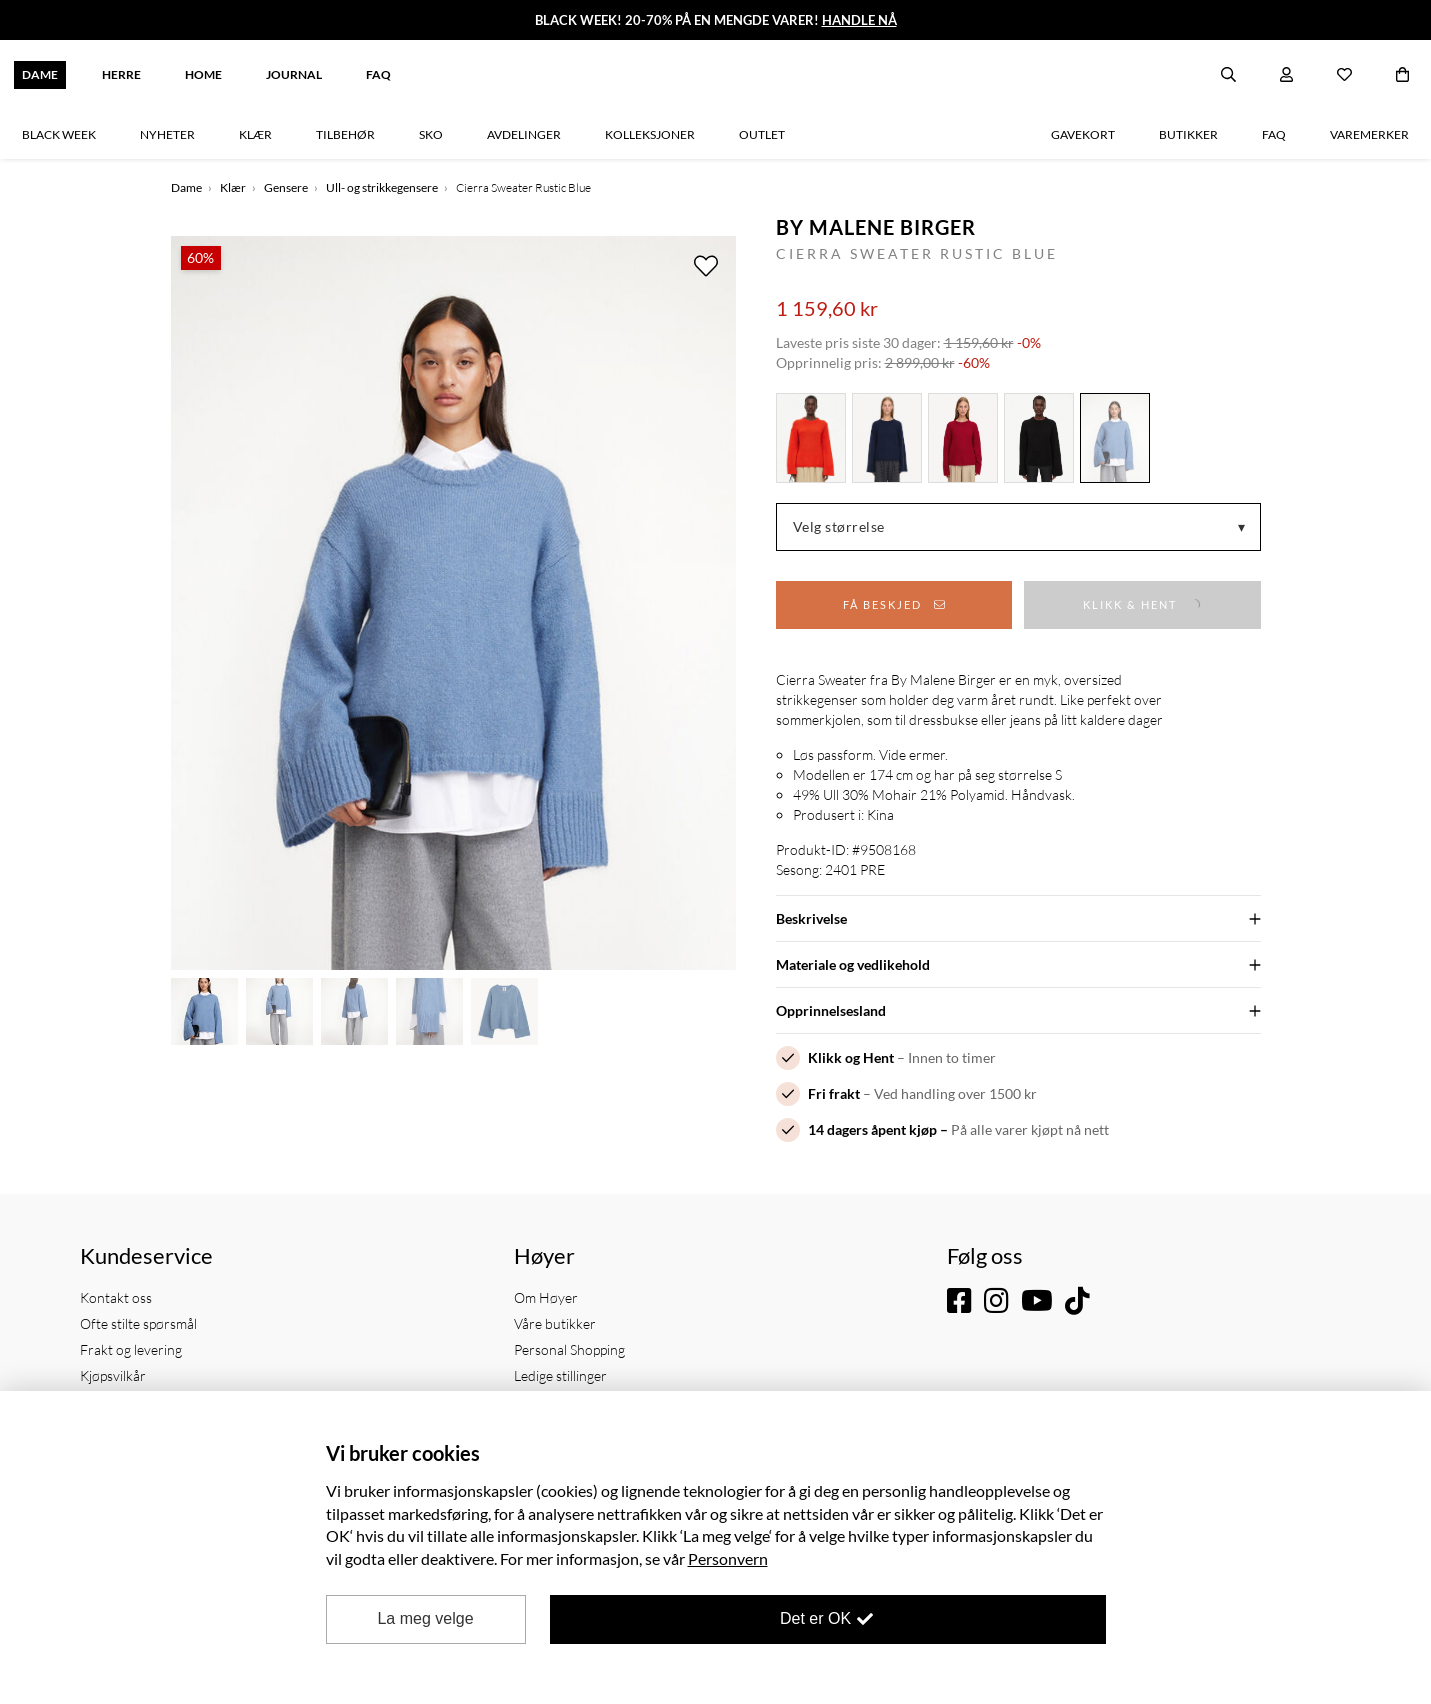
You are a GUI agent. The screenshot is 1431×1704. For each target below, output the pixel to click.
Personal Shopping (569, 1349)
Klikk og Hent (851, 1057)
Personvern (728, 1558)
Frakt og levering (131, 1349)
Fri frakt (834, 1093)
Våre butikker (555, 1323)
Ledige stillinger (560, 1375)
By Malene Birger (876, 227)
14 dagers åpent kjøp (872, 1129)
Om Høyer (546, 1297)
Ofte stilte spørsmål (138, 1323)
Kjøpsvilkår (113, 1375)
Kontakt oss (116, 1297)
